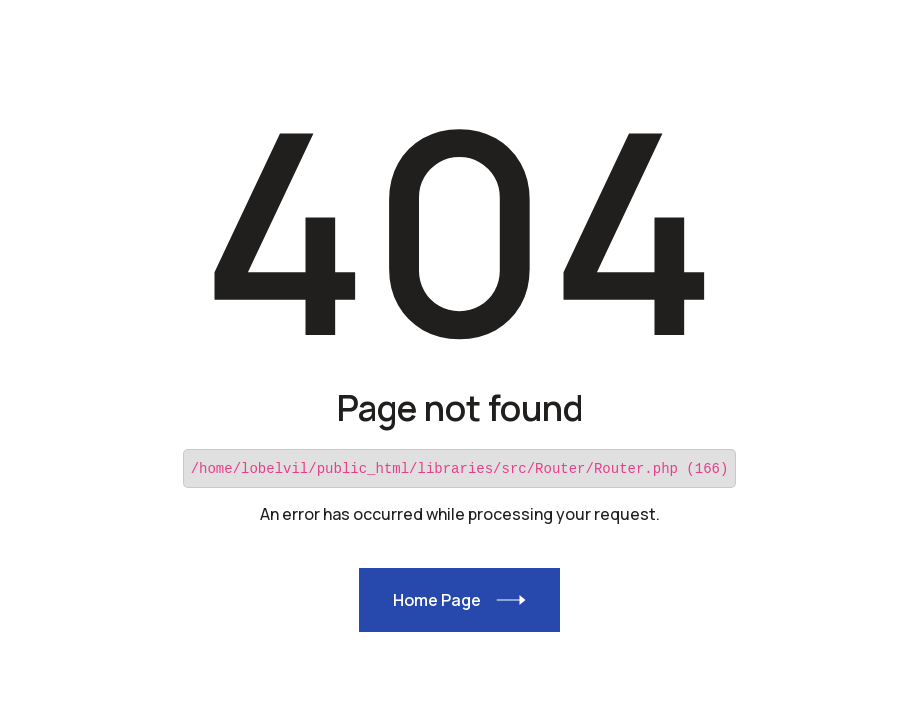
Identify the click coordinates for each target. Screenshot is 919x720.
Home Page (436, 599)
